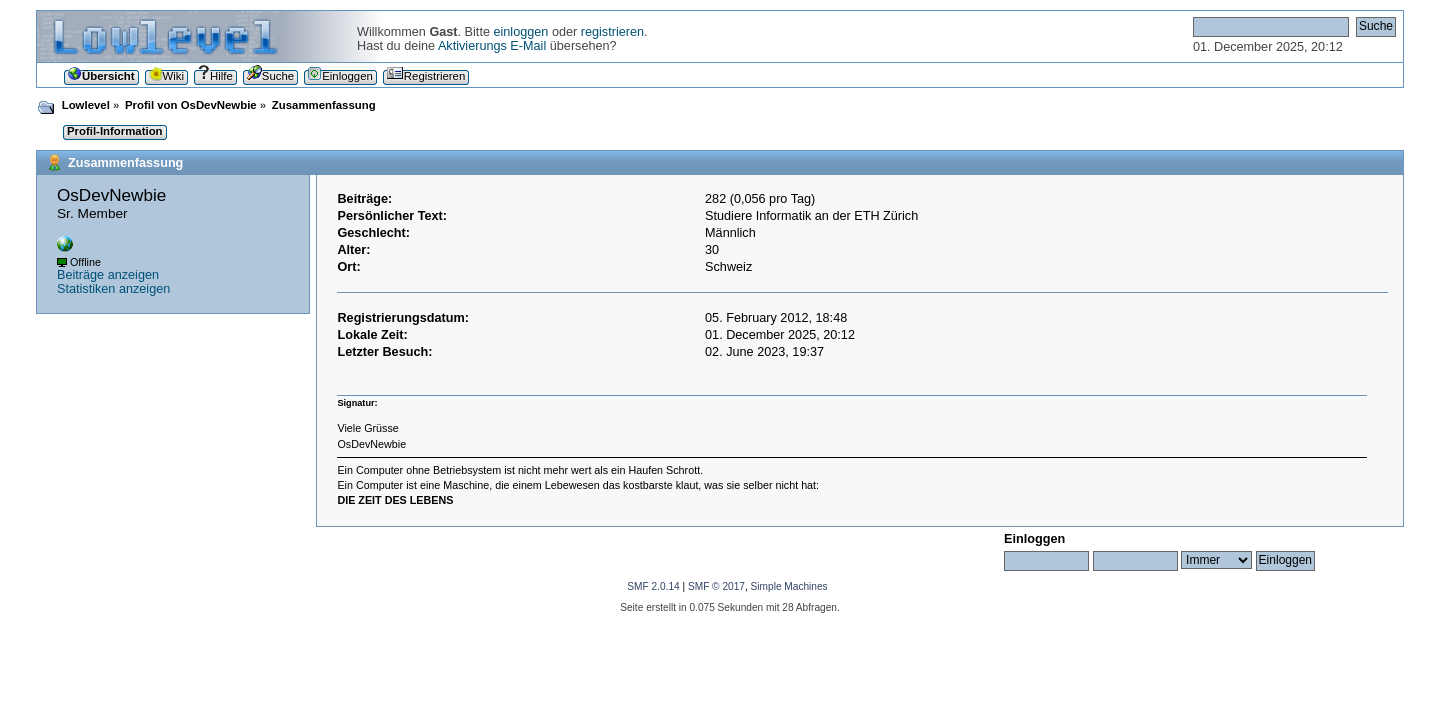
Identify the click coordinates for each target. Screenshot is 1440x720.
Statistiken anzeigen (113, 289)
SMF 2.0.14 (653, 586)
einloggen (520, 32)
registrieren (612, 32)
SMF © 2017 (716, 586)
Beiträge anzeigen (108, 275)
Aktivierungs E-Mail (492, 46)
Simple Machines (789, 586)
